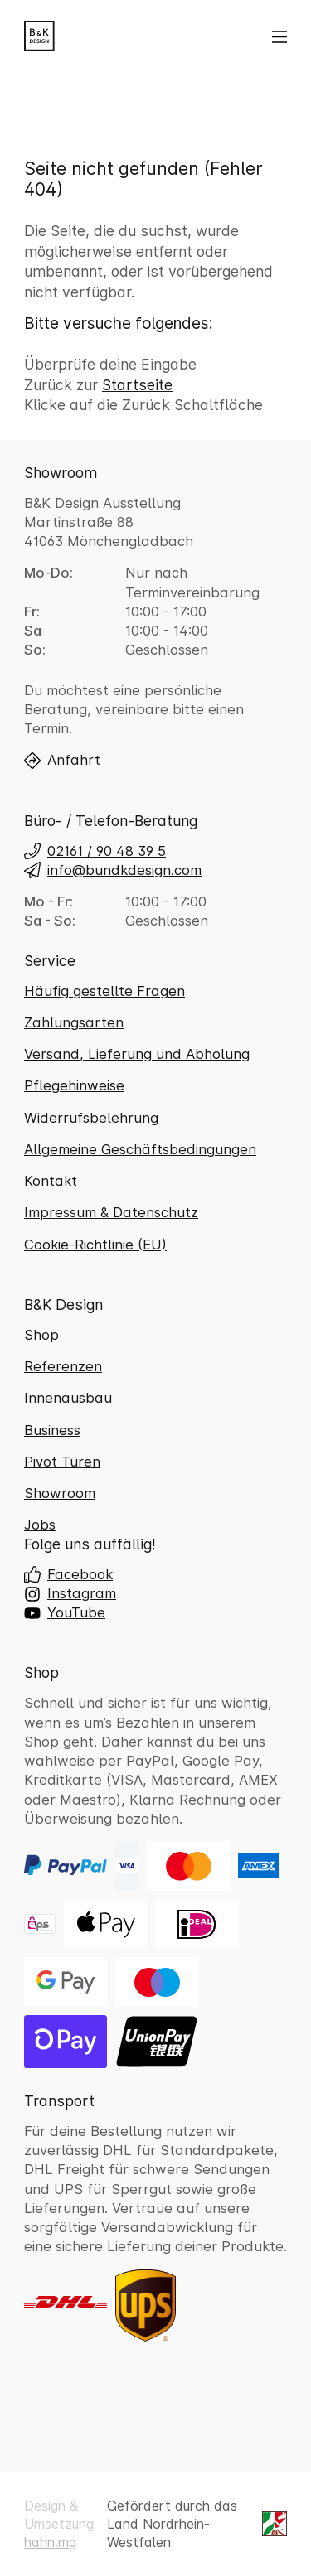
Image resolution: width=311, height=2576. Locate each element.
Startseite (137, 385)
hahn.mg (50, 2542)
